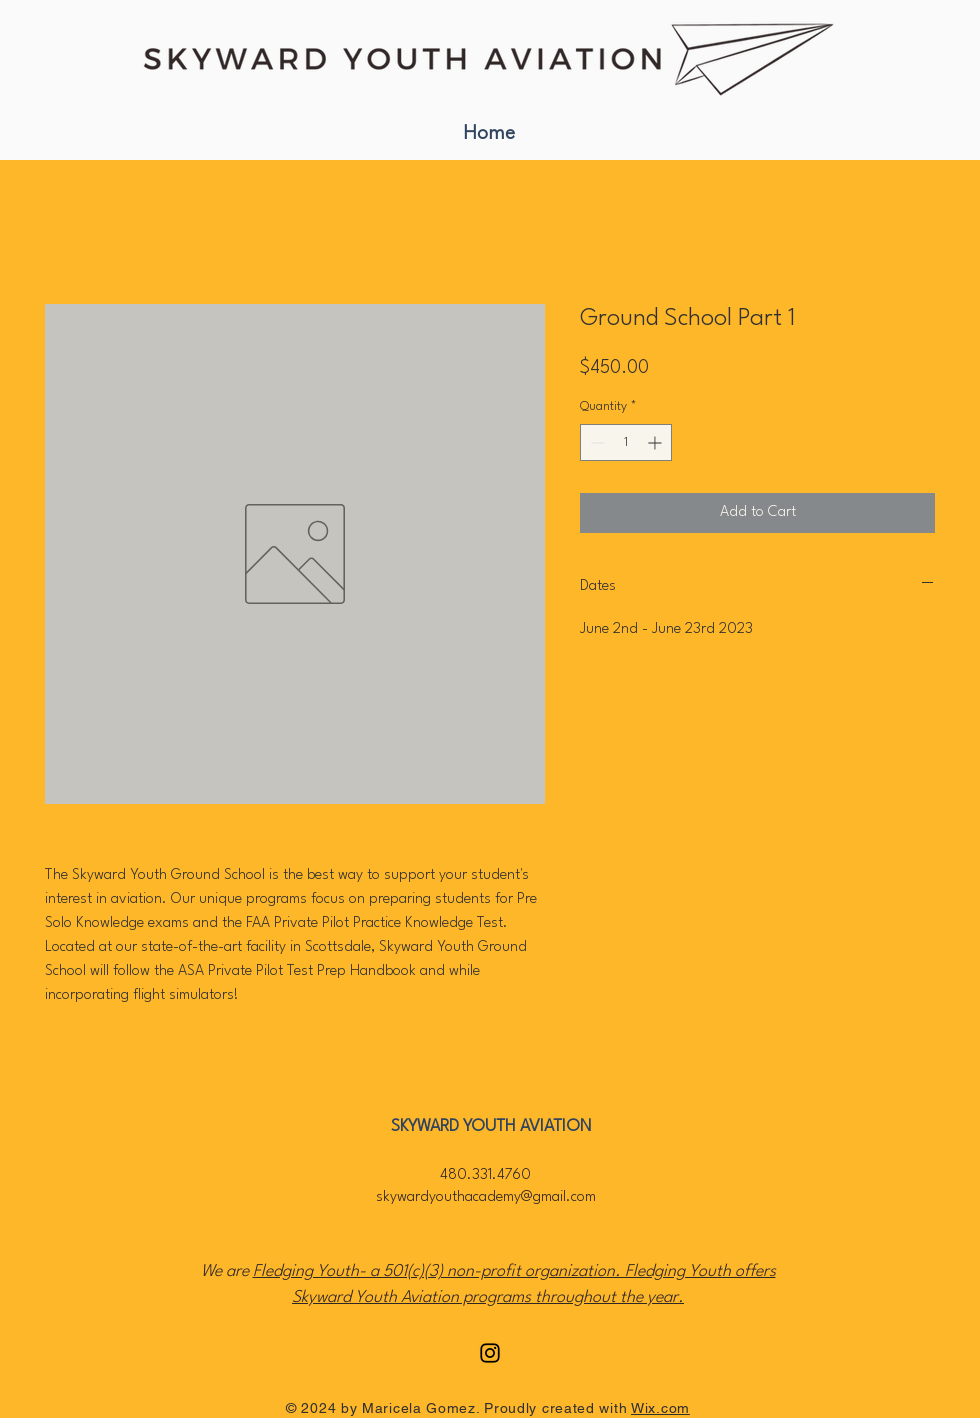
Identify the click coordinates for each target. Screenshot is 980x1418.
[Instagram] (490, 1353)
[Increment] (656, 442)
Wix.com (660, 1408)
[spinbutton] (626, 442)
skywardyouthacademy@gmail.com (486, 1197)
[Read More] (490, 59)
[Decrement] (595, 442)
